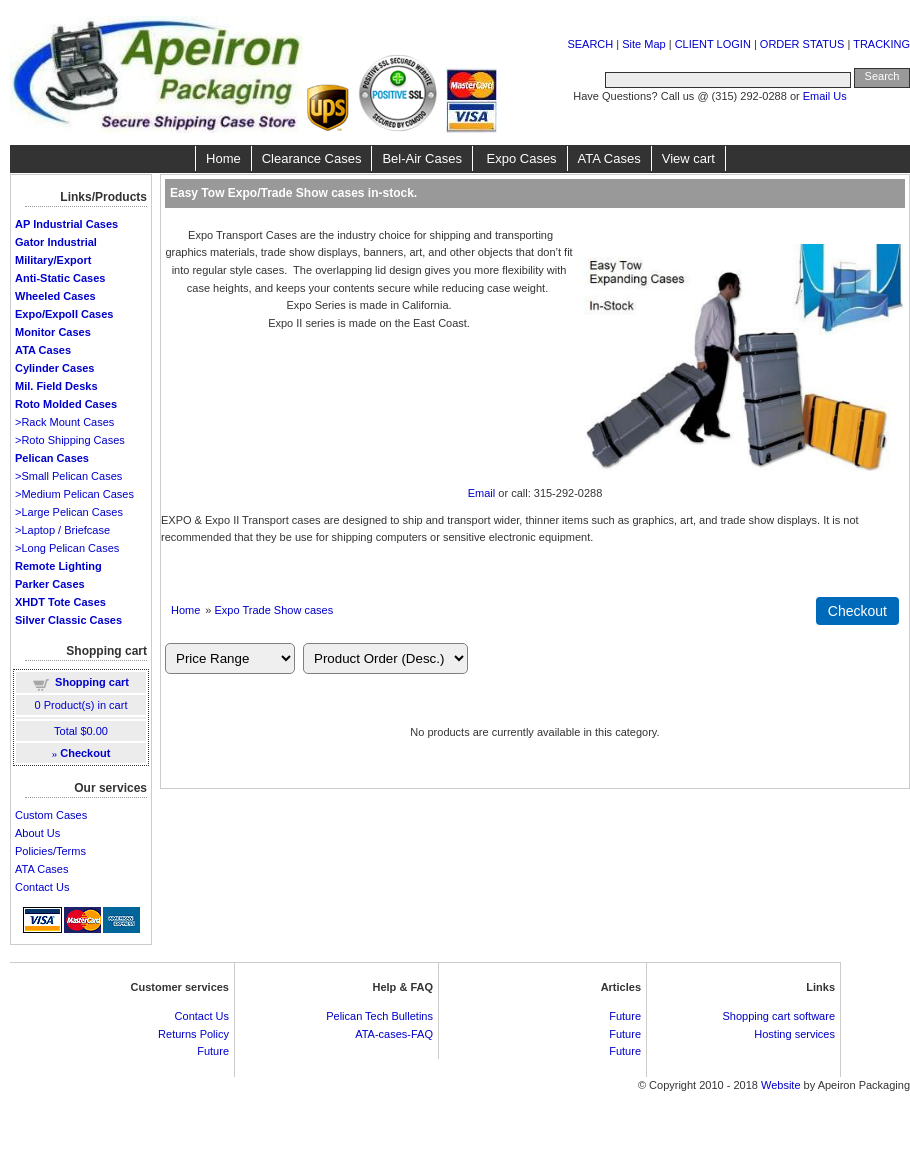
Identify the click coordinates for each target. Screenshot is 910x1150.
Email (482, 493)
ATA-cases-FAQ (394, 1034)
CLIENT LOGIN (713, 44)
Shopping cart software (778, 1016)
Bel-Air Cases (421, 158)
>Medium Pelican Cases (74, 494)
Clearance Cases (312, 158)
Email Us (825, 96)
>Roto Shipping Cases (70, 440)
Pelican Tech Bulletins (379, 1016)
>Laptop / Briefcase (62, 530)
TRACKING (881, 44)
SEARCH (590, 44)
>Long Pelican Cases (67, 548)
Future (213, 1051)
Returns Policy (193, 1034)
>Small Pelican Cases (68, 476)
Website (781, 1085)
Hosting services (794, 1034)
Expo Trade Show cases (274, 610)
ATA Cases (609, 158)
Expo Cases (520, 158)
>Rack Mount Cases (64, 422)
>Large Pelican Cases (69, 512)
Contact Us (42, 887)
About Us (37, 833)
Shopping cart (92, 682)
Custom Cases (51, 815)
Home (223, 158)
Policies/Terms (50, 851)
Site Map (643, 44)
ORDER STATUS (802, 44)
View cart (688, 158)
